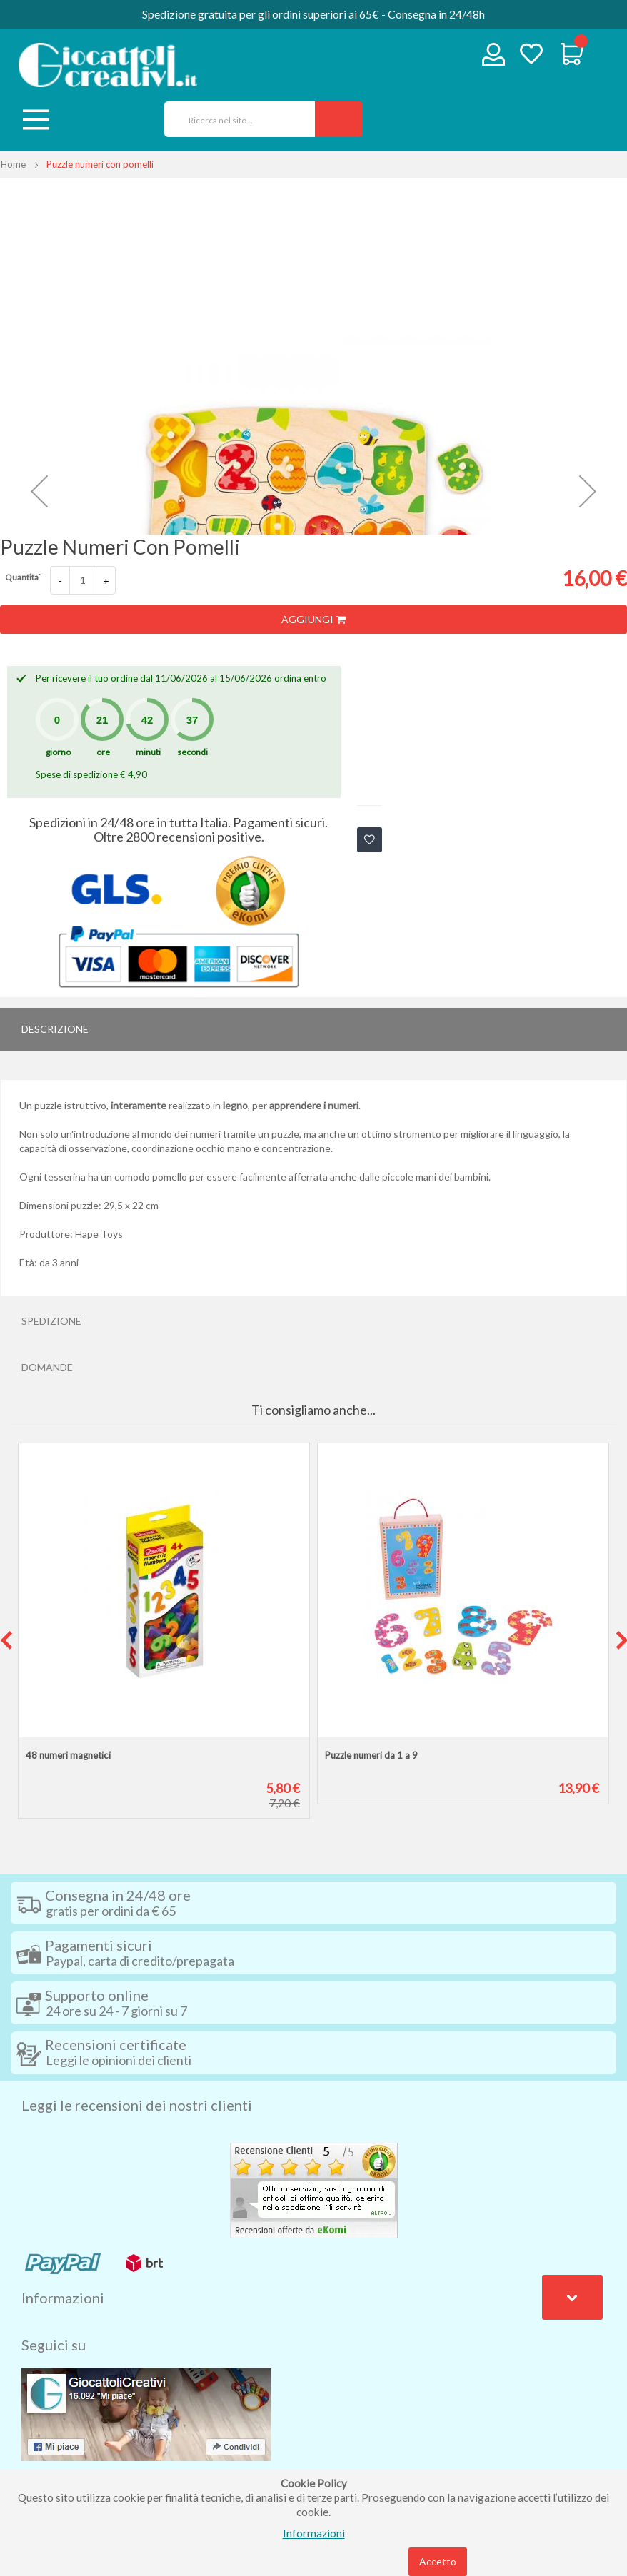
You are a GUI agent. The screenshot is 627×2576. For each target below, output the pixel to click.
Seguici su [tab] (53, 2344)
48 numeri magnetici (68, 1755)
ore (103, 752)
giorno (58, 752)
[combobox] (235, 119)
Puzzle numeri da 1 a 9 (371, 1755)
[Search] (339, 119)
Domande (47, 1367)
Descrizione (55, 1029)
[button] (39, 491)
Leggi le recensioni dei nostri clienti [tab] (136, 2104)
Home (13, 164)
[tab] (313, 1029)
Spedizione (51, 1321)
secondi (192, 752)
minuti (148, 752)
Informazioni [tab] (62, 2297)
